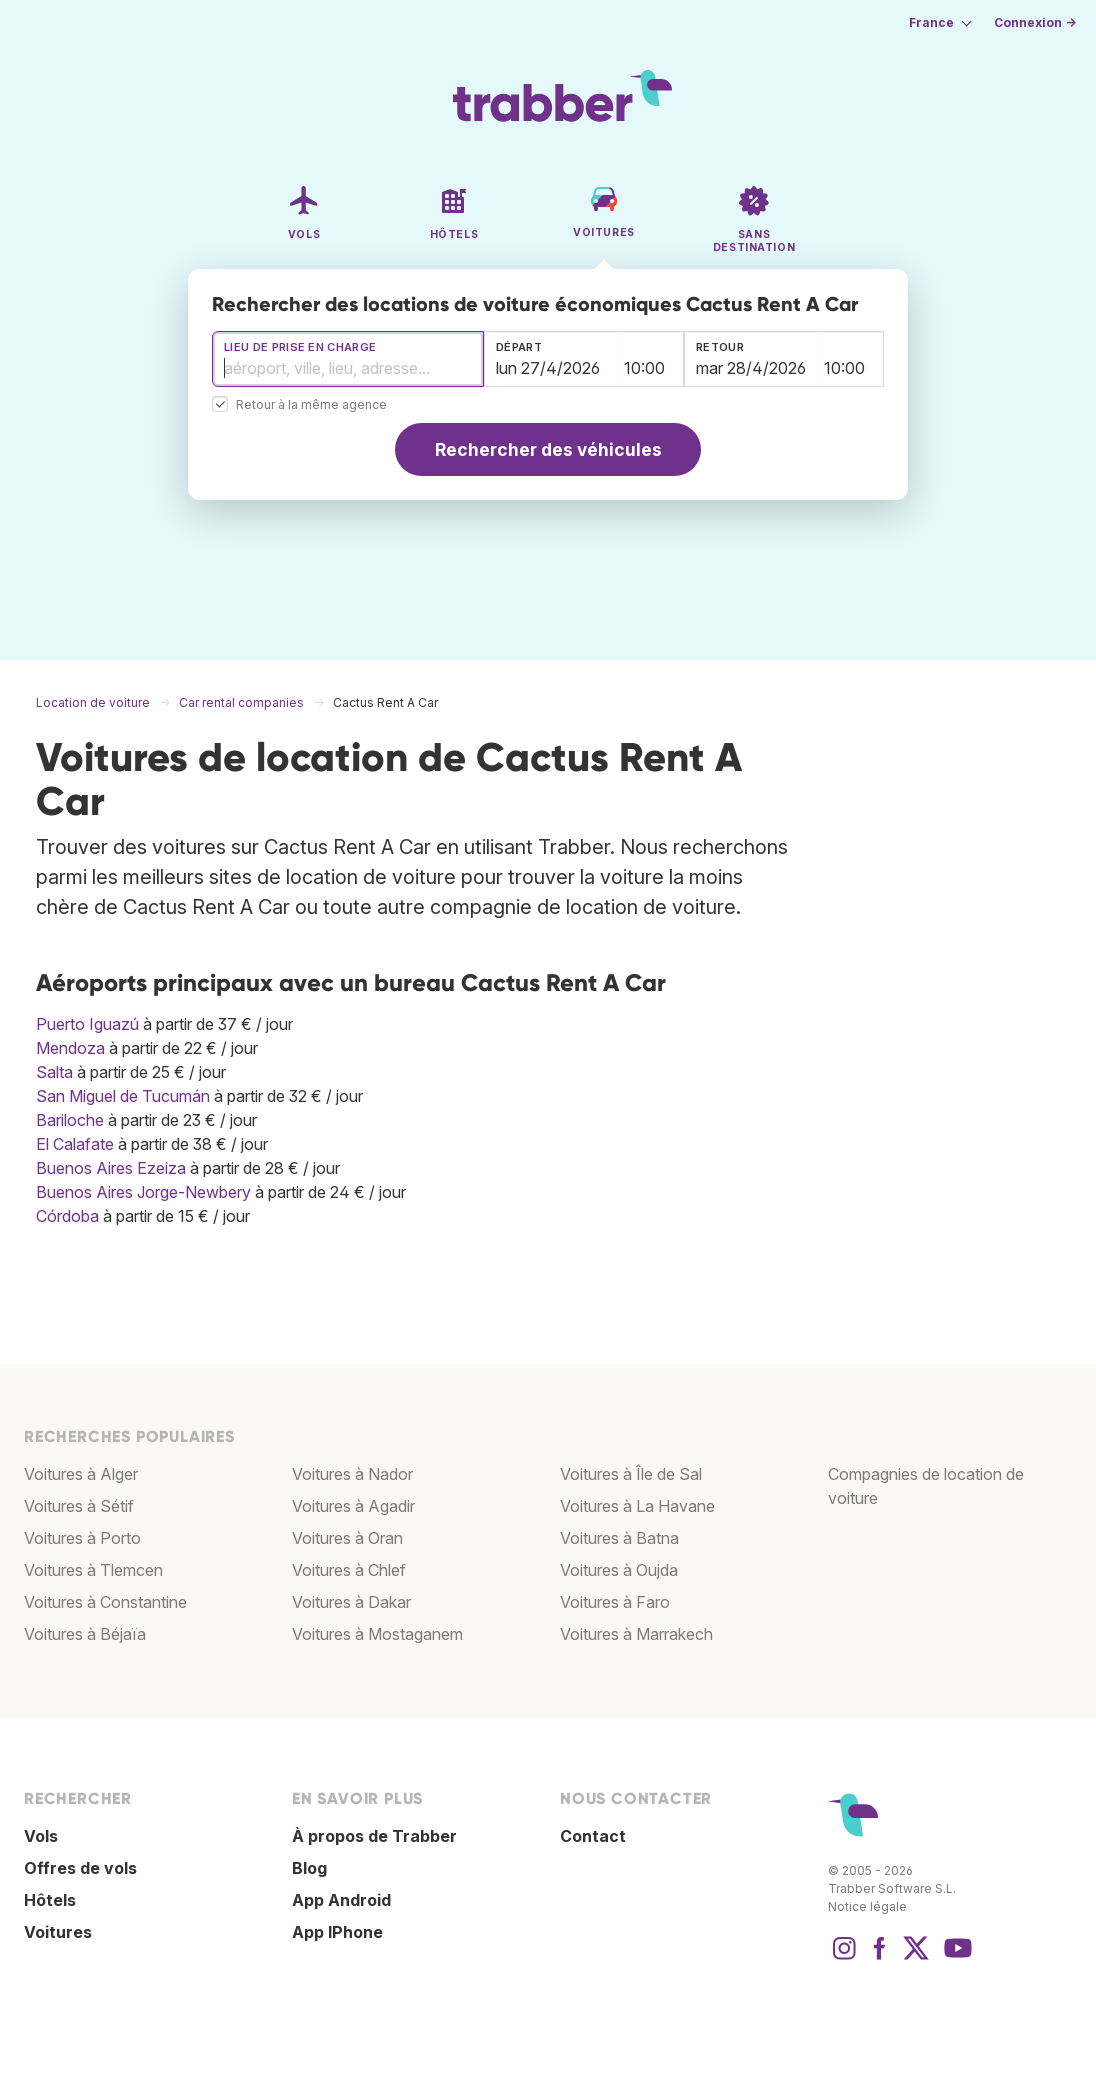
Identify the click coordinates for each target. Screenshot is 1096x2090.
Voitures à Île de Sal (631, 1474)
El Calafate (75, 1144)
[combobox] (348, 359)
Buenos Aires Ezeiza (111, 1168)
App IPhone (337, 1932)
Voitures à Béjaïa (85, 1634)
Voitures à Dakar (351, 1602)
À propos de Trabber (374, 1836)
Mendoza (70, 1048)
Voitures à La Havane (637, 1506)
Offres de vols (80, 1868)
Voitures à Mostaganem (377, 1634)
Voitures (58, 1932)
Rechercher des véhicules (548, 449)
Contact (593, 1836)
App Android (341, 1900)
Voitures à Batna (619, 1538)
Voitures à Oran (347, 1538)
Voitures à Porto (82, 1538)
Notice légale (867, 1906)
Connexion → (1035, 22)
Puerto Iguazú (87, 1024)
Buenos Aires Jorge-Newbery (143, 1192)
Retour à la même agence (311, 405)
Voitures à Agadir (353, 1506)
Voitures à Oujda (619, 1570)
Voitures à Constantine (105, 1602)
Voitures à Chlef (349, 1570)
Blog (309, 1868)
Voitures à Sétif (79, 1506)
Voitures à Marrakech (636, 1634)
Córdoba (67, 1216)
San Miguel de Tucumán (123, 1096)
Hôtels (50, 1900)
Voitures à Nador (352, 1474)
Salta (54, 1072)
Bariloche (70, 1120)
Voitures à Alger (81, 1474)
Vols (41, 1836)
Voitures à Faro (615, 1602)
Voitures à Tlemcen (93, 1570)
